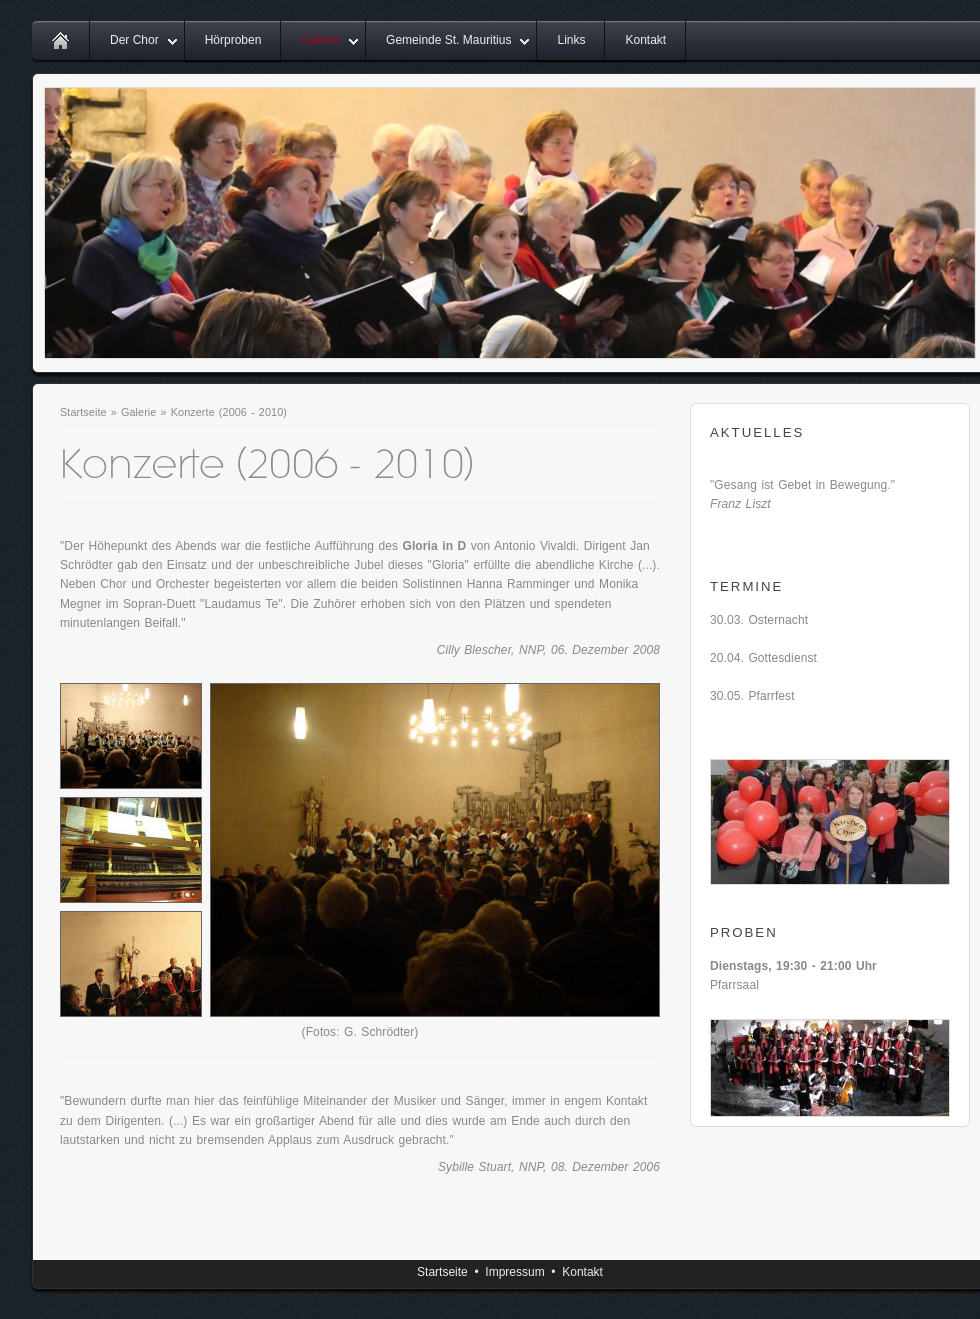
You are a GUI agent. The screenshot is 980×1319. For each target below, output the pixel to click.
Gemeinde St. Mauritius (448, 40)
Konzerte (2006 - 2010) (229, 412)
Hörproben (233, 40)
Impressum (514, 1272)
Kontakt (645, 40)
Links (571, 40)
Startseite (83, 412)
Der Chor (134, 40)
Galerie (320, 40)
